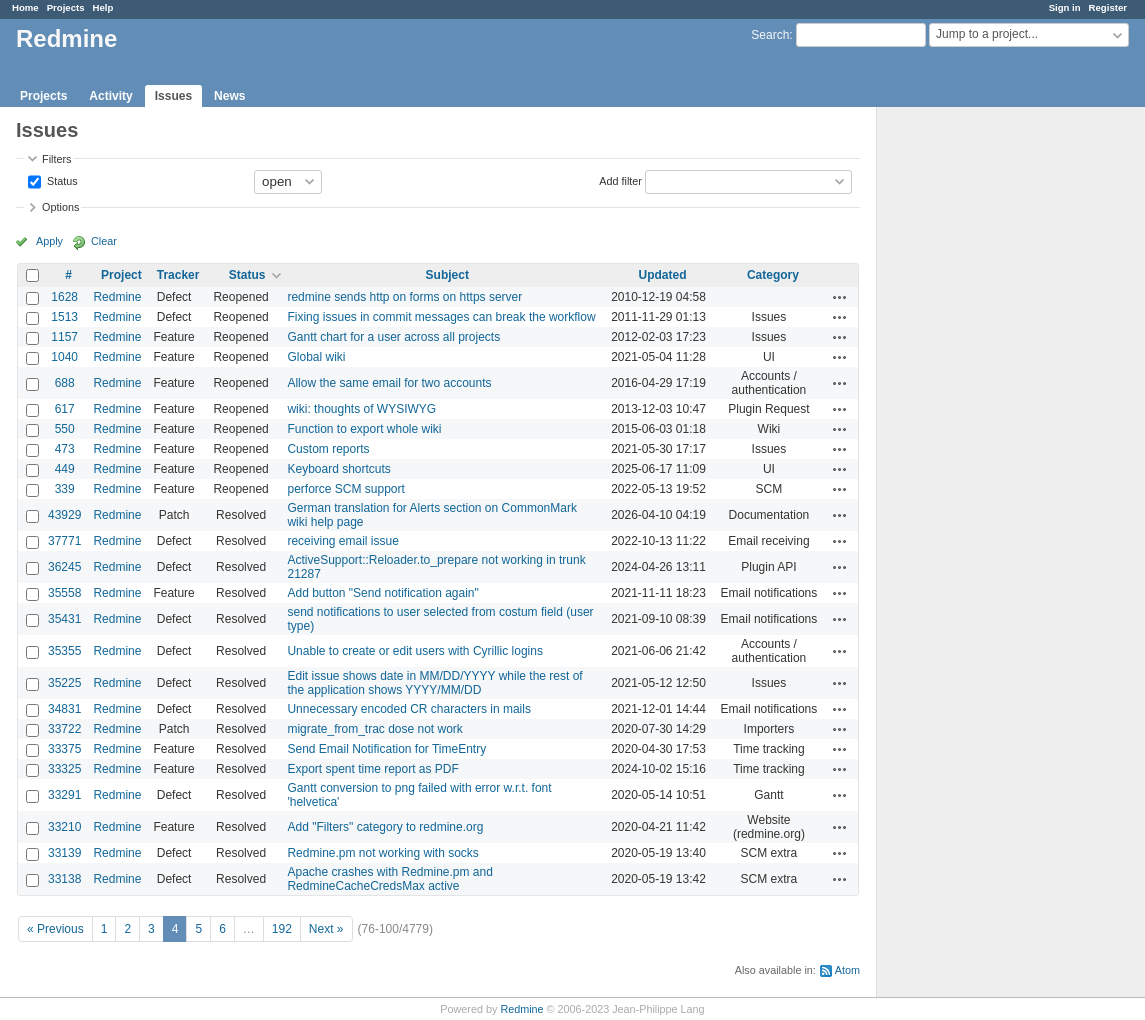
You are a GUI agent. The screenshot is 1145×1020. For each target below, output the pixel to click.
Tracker (178, 275)
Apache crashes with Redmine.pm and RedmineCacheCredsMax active (389, 879)
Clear (104, 241)
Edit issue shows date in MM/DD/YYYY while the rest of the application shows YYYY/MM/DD (434, 683)
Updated (663, 275)
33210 (64, 827)
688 (65, 383)
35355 (64, 651)
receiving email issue (342, 541)
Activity (110, 96)
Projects (66, 7)
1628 (64, 297)
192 (282, 929)
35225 (64, 683)
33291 (64, 795)
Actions (840, 297)
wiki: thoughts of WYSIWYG (361, 409)
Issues (173, 96)
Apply (49, 241)
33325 (64, 769)
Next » (326, 929)
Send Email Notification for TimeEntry (386, 749)
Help (103, 7)
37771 (64, 541)
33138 (64, 879)
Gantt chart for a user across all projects (393, 337)
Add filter (620, 180)
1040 (64, 357)
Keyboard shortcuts (338, 469)
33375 (64, 749)
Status (61, 180)
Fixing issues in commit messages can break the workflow (441, 317)
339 (65, 489)
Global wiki (316, 357)
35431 (64, 619)
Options (60, 207)
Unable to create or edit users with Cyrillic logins (414, 651)
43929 (64, 515)
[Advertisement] (977, 421)
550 (65, 429)
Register (1108, 7)
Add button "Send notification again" (382, 593)
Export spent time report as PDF (372, 769)
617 (65, 409)
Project (121, 275)
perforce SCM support (345, 489)
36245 (64, 567)
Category (773, 275)
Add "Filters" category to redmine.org (385, 827)
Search (770, 35)
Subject (447, 275)
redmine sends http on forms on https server (404, 297)
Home (25, 7)
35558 (64, 593)
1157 (64, 337)
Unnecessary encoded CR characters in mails (408, 709)
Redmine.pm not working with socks (382, 853)
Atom (847, 970)
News (229, 96)
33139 (64, 853)
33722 (64, 729)
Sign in (1065, 7)
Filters (56, 159)
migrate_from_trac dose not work (374, 729)
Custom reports (328, 449)
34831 (64, 709)
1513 (64, 317)
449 (65, 469)
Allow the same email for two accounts (389, 383)
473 (65, 449)
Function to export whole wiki (364, 429)
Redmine (117, 297)
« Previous (55, 929)
